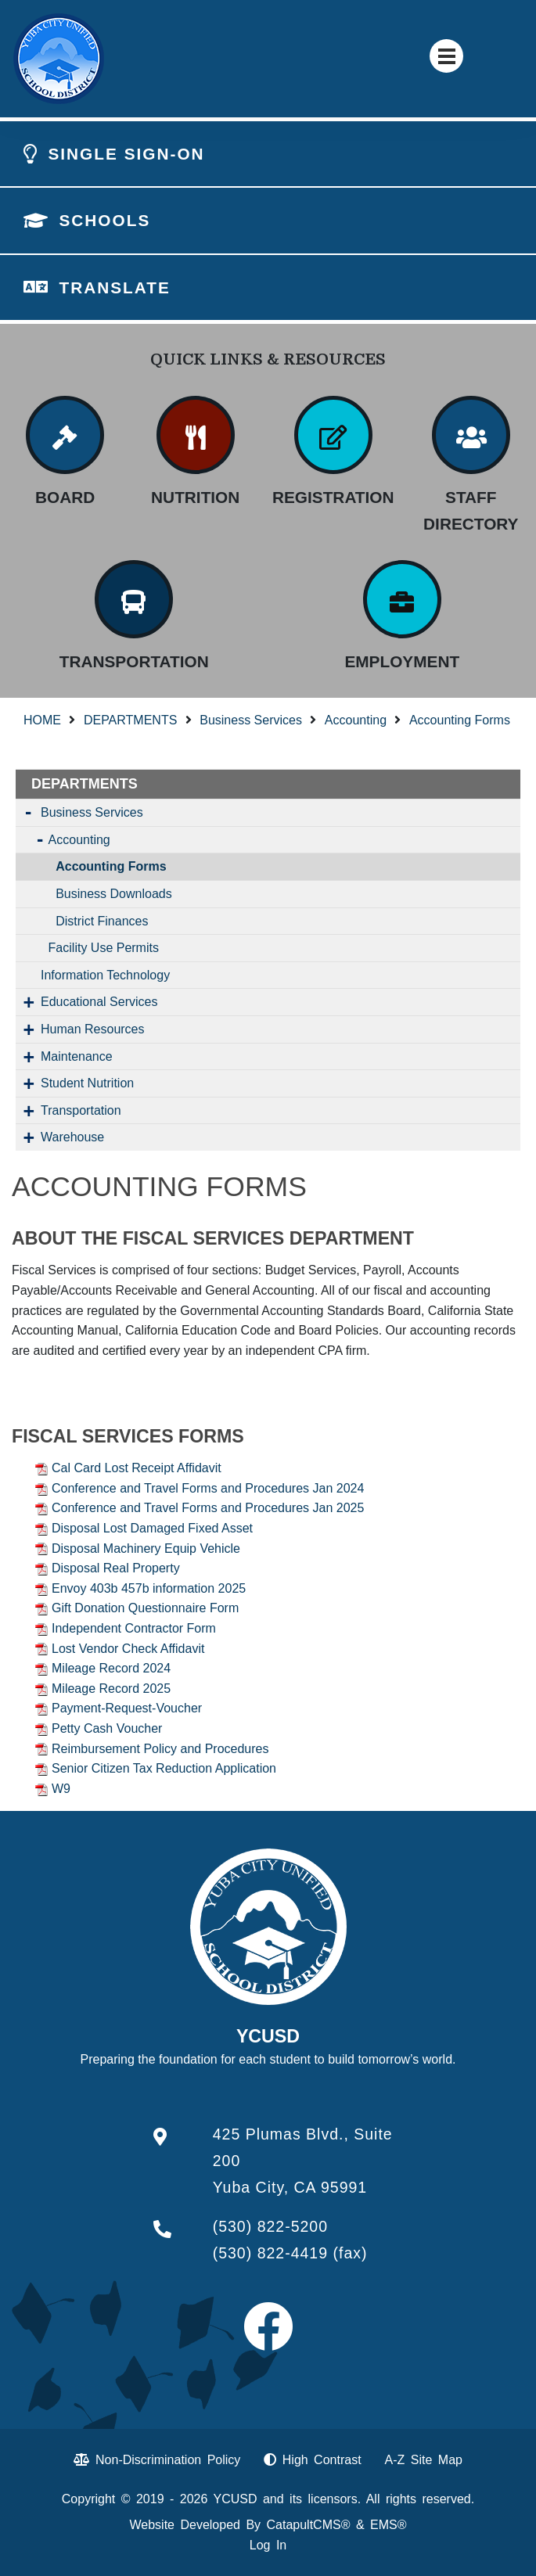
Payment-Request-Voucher (127, 1708)
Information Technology (105, 975)
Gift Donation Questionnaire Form (145, 1608)
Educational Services (99, 1001)
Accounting (356, 720)
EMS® (388, 2524)
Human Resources (93, 1029)
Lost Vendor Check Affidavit (128, 1648)
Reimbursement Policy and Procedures (160, 1748)
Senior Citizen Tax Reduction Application (164, 1768)
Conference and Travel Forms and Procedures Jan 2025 (208, 1507)
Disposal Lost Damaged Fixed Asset (152, 1528)
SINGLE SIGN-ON (126, 154)
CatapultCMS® (309, 2524)
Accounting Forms (459, 720)
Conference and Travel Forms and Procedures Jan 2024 (208, 1488)
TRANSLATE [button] (114, 287)
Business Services (251, 720)
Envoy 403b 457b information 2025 (149, 1588)
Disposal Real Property (116, 1568)
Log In (268, 2545)
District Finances (102, 921)
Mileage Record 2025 (111, 1688)
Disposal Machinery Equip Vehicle (146, 1548)
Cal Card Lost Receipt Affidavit (136, 1468)
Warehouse (72, 1137)
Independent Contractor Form (134, 1628)
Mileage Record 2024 (111, 1668)
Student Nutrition (87, 1083)
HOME (42, 720)
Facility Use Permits (104, 947)
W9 (61, 1788)
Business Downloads (114, 893)
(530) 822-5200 (270, 2226)
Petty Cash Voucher (107, 1728)
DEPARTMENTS (130, 720)
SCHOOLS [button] (104, 220)
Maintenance (77, 1056)
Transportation (81, 1110)
